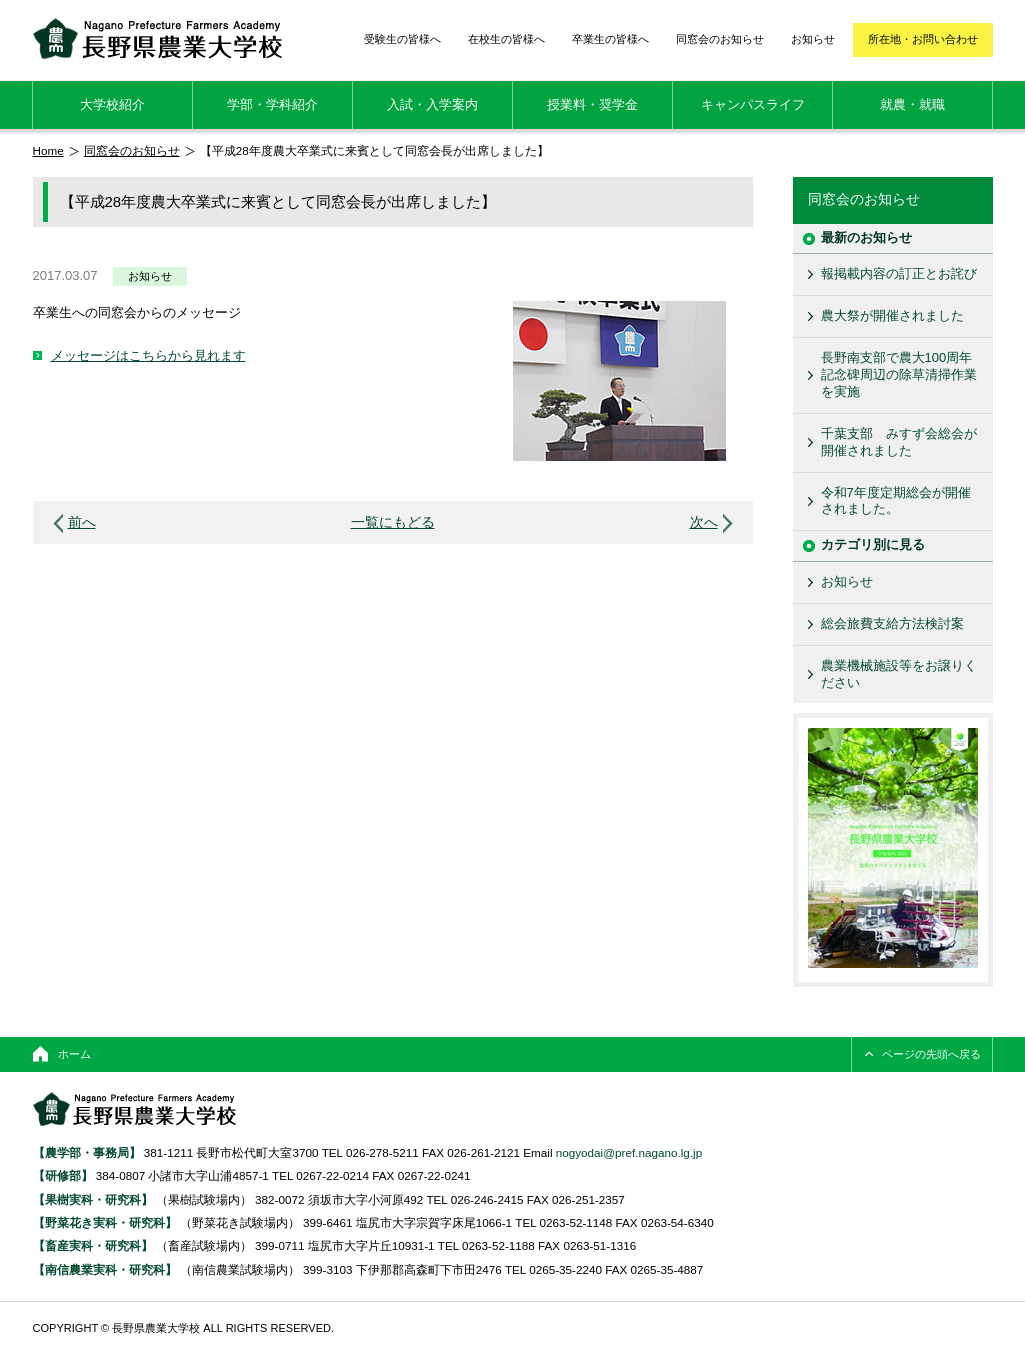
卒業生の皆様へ (610, 39)
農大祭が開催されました (892, 315)
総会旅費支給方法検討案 (892, 623)
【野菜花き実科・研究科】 (106, 1222)
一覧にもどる (393, 522)
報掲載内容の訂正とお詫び (899, 273)
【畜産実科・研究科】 (93, 1245)
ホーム (74, 1054)
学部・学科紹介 (272, 104)
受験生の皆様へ (402, 39)
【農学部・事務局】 (87, 1152)
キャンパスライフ (753, 104)
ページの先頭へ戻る (931, 1054)
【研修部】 (63, 1175)
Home (48, 150)
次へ (704, 522)
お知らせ (813, 39)
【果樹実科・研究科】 (93, 1199)
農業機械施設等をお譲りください (899, 674)
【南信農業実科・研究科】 (105, 1269)
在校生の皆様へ (506, 39)
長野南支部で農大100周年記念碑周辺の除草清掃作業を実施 (899, 374)
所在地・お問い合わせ (923, 39)
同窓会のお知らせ (720, 39)
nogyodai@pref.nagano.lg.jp (629, 1152)
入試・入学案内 (432, 104)
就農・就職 (912, 104)
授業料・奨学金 (592, 104)
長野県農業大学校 (157, 38)
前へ (82, 522)
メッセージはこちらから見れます (148, 355)
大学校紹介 (112, 104)
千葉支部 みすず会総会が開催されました (899, 442)
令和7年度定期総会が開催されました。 (896, 501)
